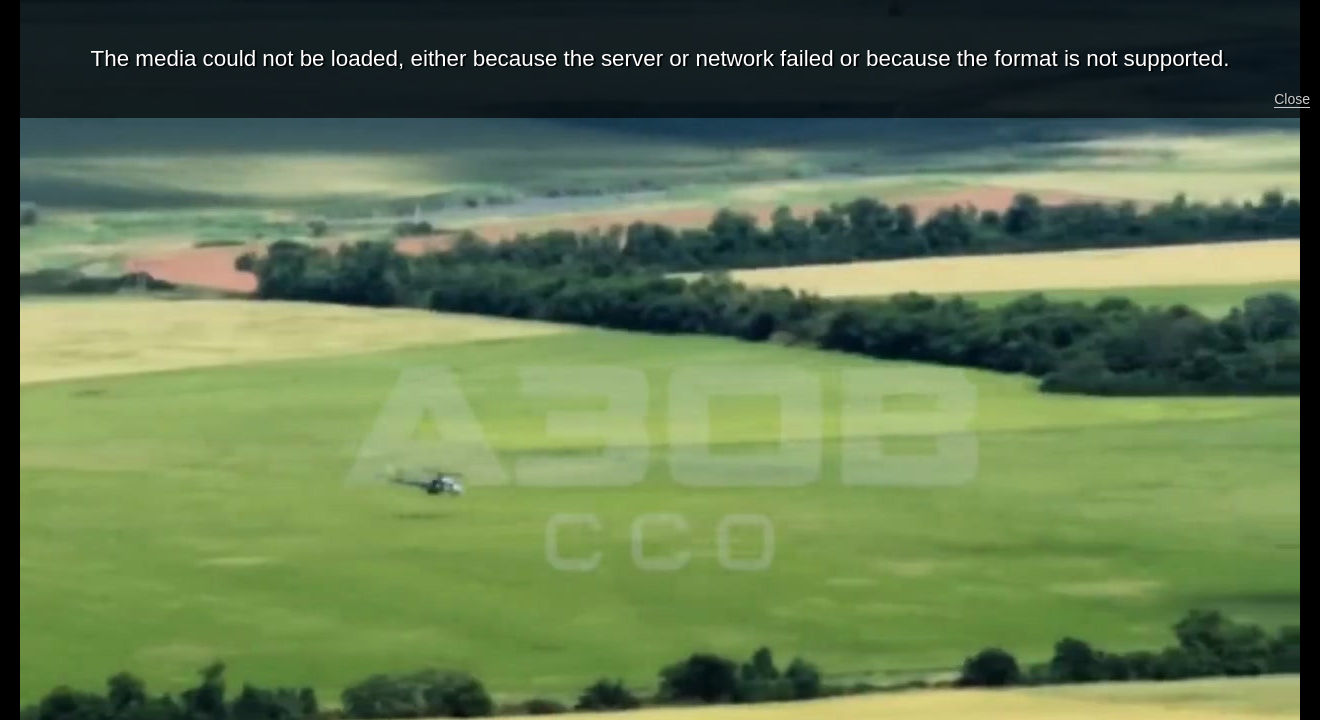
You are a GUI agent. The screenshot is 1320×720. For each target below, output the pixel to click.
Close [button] (1292, 99)
